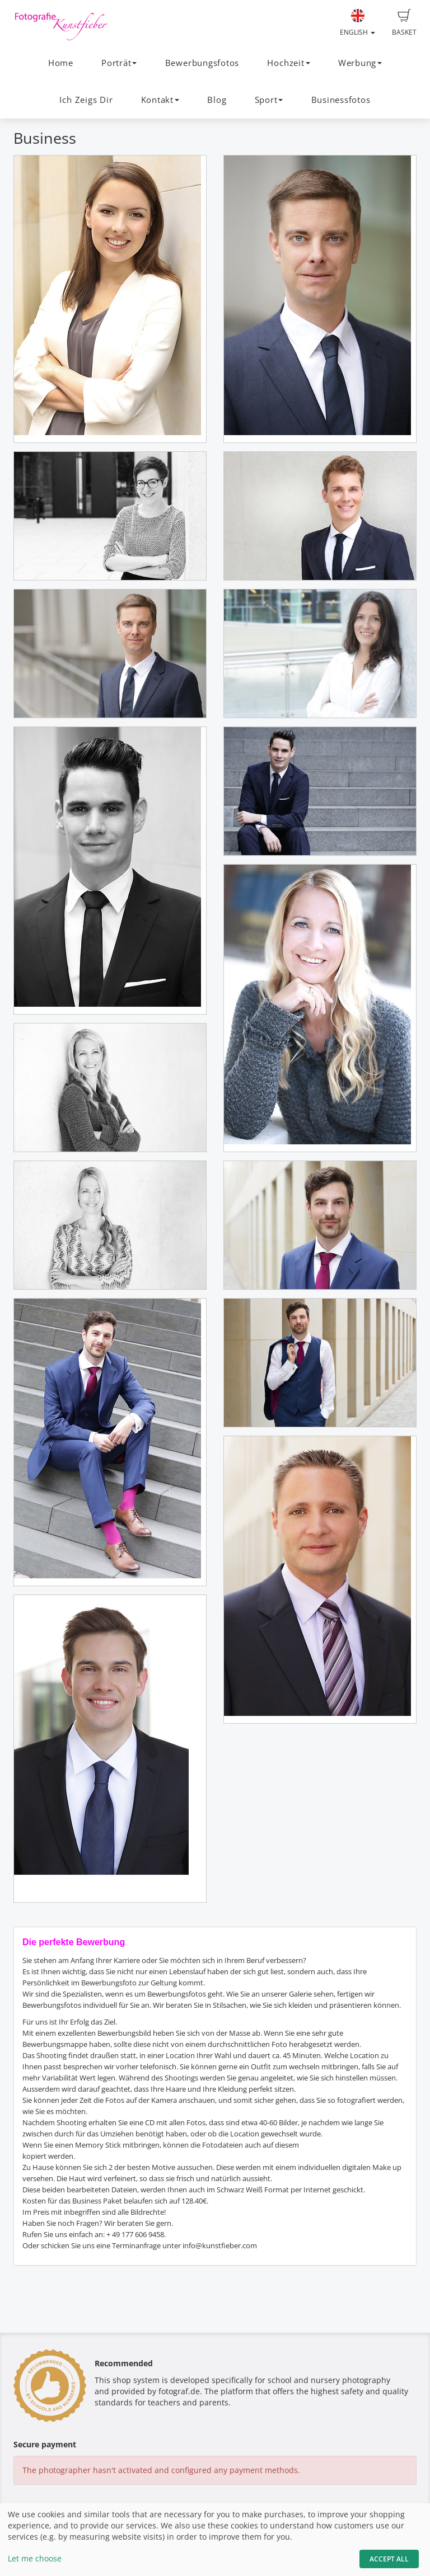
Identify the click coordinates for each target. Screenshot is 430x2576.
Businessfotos (341, 100)
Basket (404, 23)
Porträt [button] (119, 63)
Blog (216, 100)
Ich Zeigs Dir (86, 100)
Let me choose (35, 2558)
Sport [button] (269, 100)
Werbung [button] (360, 63)
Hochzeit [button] (288, 63)
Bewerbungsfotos (202, 63)
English (357, 23)
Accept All (389, 2559)
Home (60, 63)
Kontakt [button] (160, 100)
